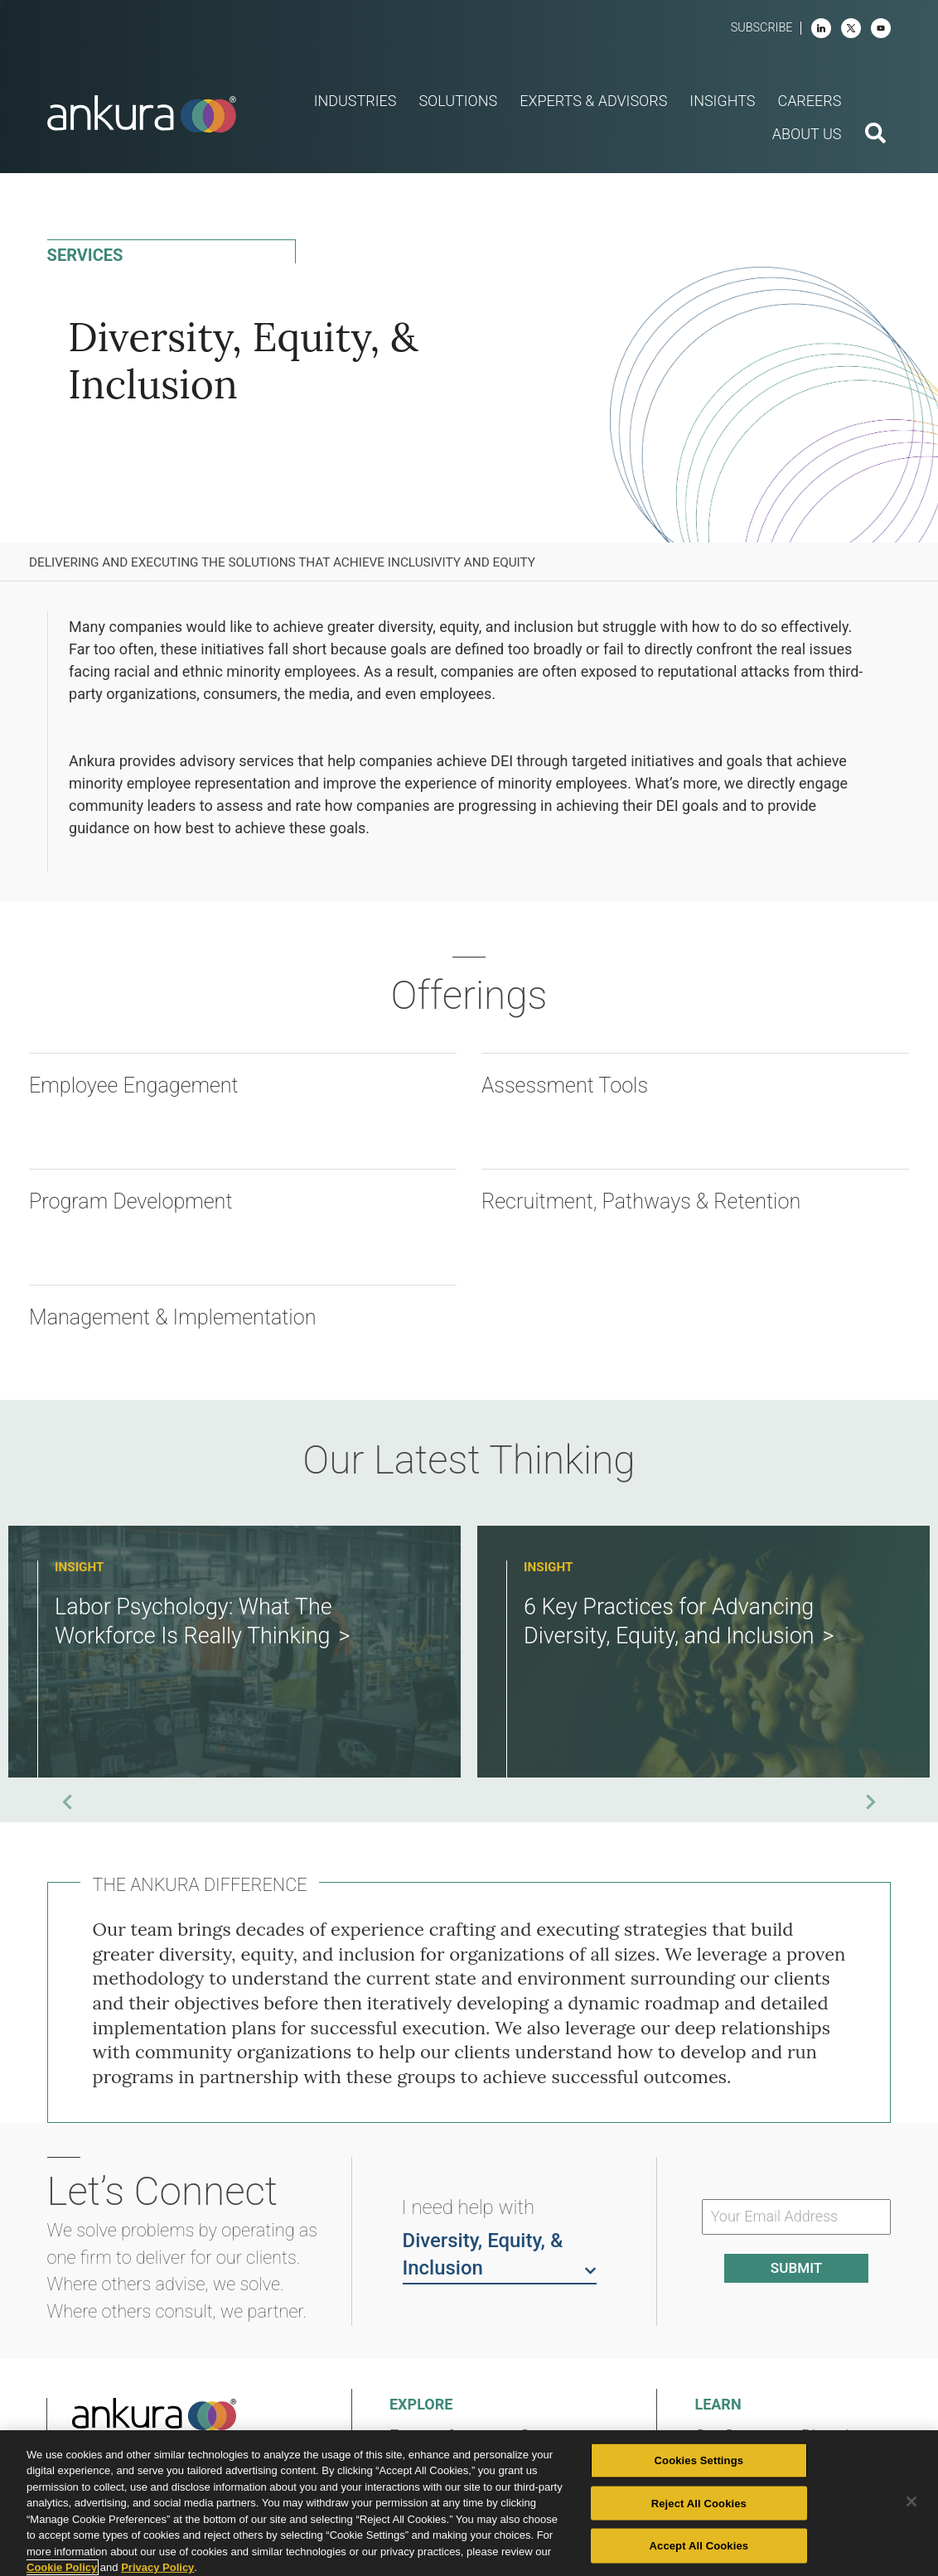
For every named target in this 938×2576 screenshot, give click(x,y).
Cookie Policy (62, 2567)
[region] (469, 2503)
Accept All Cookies (699, 2546)
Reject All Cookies (699, 2502)
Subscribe (762, 28)
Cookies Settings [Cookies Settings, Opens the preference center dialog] (699, 2460)
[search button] (875, 135)
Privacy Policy (157, 2567)
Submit (796, 2268)
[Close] (911, 2501)
